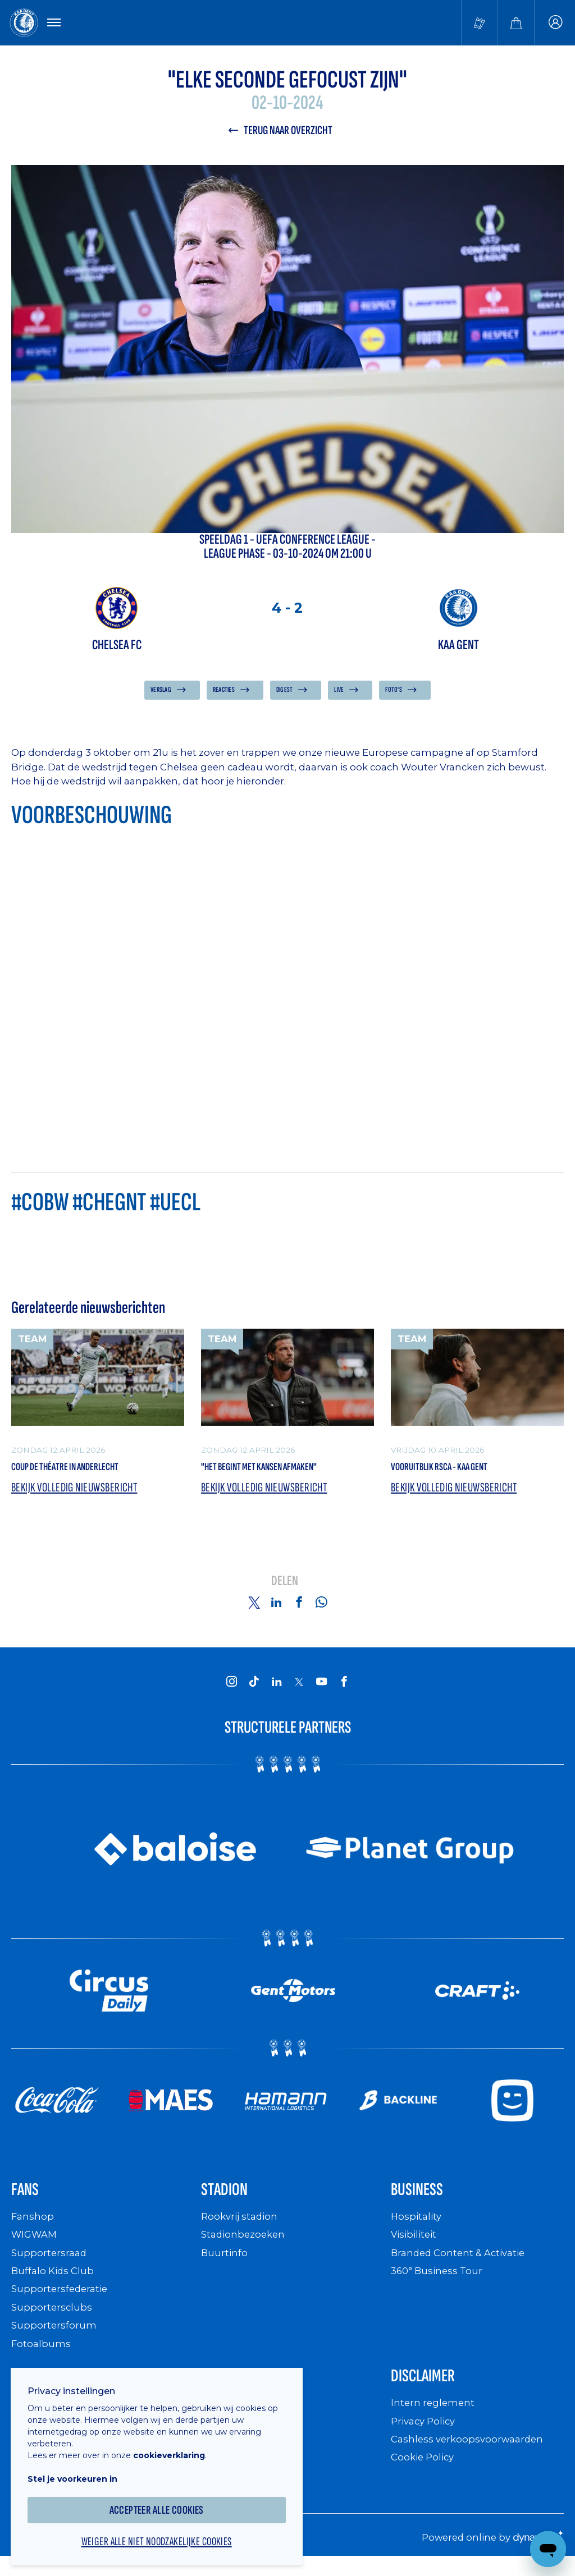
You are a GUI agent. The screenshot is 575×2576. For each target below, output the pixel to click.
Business (422, 2198)
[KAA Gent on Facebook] (343, 1687)
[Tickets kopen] (480, 23)
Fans (27, 2198)
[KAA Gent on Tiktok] (253, 1687)
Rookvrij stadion (241, 2227)
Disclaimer (429, 2388)
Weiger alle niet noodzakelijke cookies (163, 2534)
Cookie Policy (425, 2471)
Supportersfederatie (61, 2299)
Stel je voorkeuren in (79, 2470)
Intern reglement (434, 2416)
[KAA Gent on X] (298, 1687)
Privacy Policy (426, 2434)
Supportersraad (50, 2263)
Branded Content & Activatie (462, 2263)
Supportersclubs (52, 2317)
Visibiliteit (416, 2245)
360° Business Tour (439, 2281)
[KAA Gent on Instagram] (231, 1687)
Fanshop (33, 2227)
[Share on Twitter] (253, 1608)
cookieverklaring (175, 2447)
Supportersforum (54, 2335)
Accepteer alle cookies (163, 2501)
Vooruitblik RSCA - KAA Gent (455, 1471)
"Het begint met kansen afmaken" (278, 1471)
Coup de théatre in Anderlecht (82, 1471)
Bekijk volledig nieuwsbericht (79, 1494)
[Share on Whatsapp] (321, 1608)
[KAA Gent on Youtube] (321, 1687)
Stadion (229, 2198)
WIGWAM (36, 2245)
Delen (284, 1588)
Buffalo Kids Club (54, 2281)
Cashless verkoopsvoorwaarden (471, 2452)
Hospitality (417, 2227)
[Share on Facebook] (298, 1608)
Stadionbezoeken (245, 2245)
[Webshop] (516, 23)
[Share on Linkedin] (276, 1608)
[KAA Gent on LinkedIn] (276, 1687)
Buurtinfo (225, 2263)
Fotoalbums (41, 2353)
